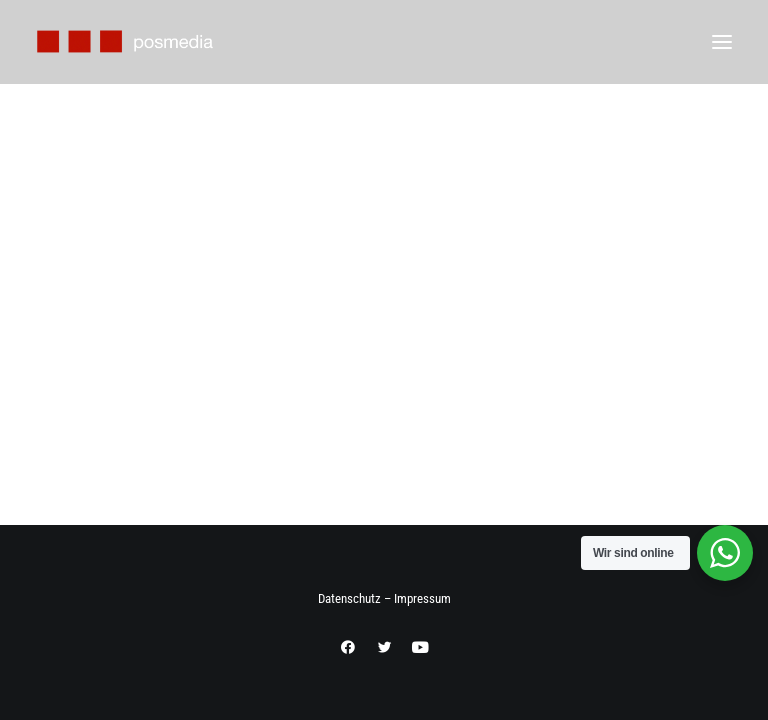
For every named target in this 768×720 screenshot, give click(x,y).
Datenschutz (349, 598)
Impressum (422, 598)
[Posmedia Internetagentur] (126, 42)
